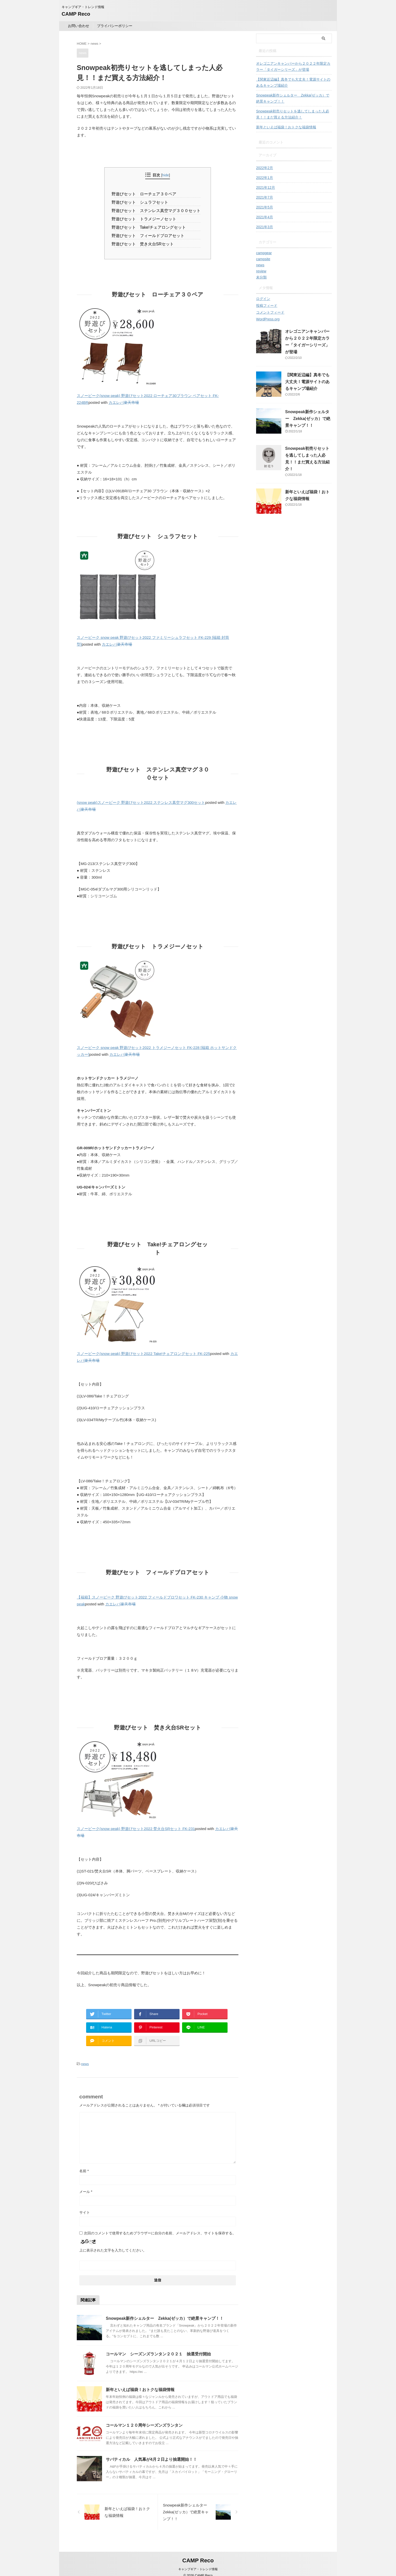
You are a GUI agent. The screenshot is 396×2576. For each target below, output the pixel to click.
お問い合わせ (78, 26)
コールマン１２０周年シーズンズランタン (144, 2425)
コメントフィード (270, 312)
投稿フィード (266, 305)
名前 (84, 2171)
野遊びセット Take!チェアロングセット (150, 227)
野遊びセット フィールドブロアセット (149, 235)
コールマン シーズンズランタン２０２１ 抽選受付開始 (158, 2354)
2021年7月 (264, 197)
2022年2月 (264, 168)
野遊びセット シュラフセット (141, 202)
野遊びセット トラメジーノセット (145, 219)
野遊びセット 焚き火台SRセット (144, 244)
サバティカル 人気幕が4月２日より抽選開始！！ (151, 2459)
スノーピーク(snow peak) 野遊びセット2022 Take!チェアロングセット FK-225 (143, 1353)
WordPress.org (268, 319)
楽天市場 (131, 402)
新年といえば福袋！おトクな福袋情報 (140, 2389)
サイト (84, 2212)
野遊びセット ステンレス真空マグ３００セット (157, 210)
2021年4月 (264, 217)
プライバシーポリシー (114, 26)
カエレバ (116, 402)
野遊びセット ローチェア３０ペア (145, 194)
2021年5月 (264, 207)
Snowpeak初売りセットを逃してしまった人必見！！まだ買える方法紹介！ (292, 114)
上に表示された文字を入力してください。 (112, 2250)
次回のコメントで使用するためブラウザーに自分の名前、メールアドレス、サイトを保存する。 (160, 2233)
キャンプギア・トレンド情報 (198, 2562)
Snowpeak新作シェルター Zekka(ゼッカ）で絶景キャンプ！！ (165, 2318)
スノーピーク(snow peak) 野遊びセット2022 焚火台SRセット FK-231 (136, 1828)
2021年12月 (265, 187)
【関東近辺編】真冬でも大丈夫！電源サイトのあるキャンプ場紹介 (293, 82)
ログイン (263, 299)
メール (85, 2192)
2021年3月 (264, 227)
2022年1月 (264, 178)
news (85, 2064)
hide (165, 175)
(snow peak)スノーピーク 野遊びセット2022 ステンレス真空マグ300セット (141, 802)
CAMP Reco (76, 14)
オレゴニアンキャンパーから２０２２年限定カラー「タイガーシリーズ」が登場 (293, 66)
